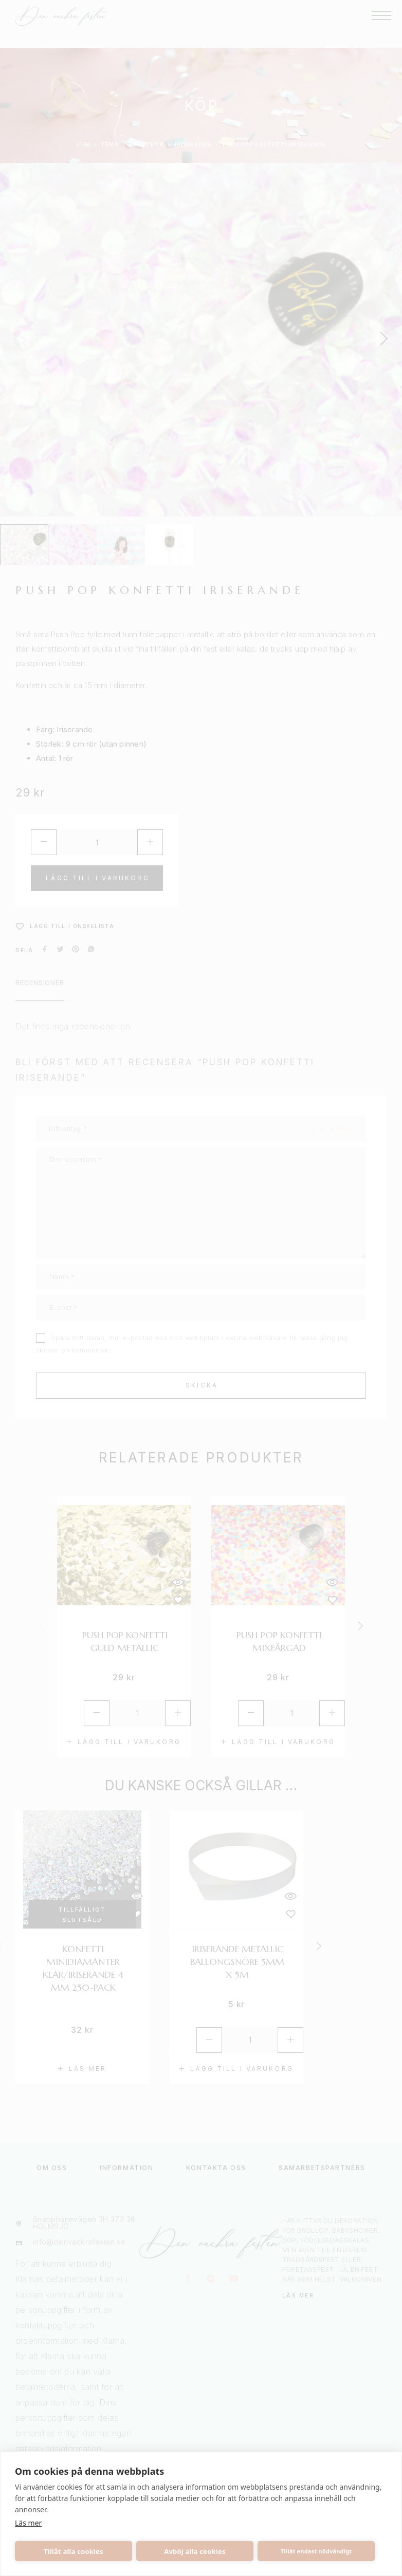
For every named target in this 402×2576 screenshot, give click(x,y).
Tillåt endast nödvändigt (316, 2551)
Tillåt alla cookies (73, 2551)
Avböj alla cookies (195, 2551)
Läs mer (28, 2523)
